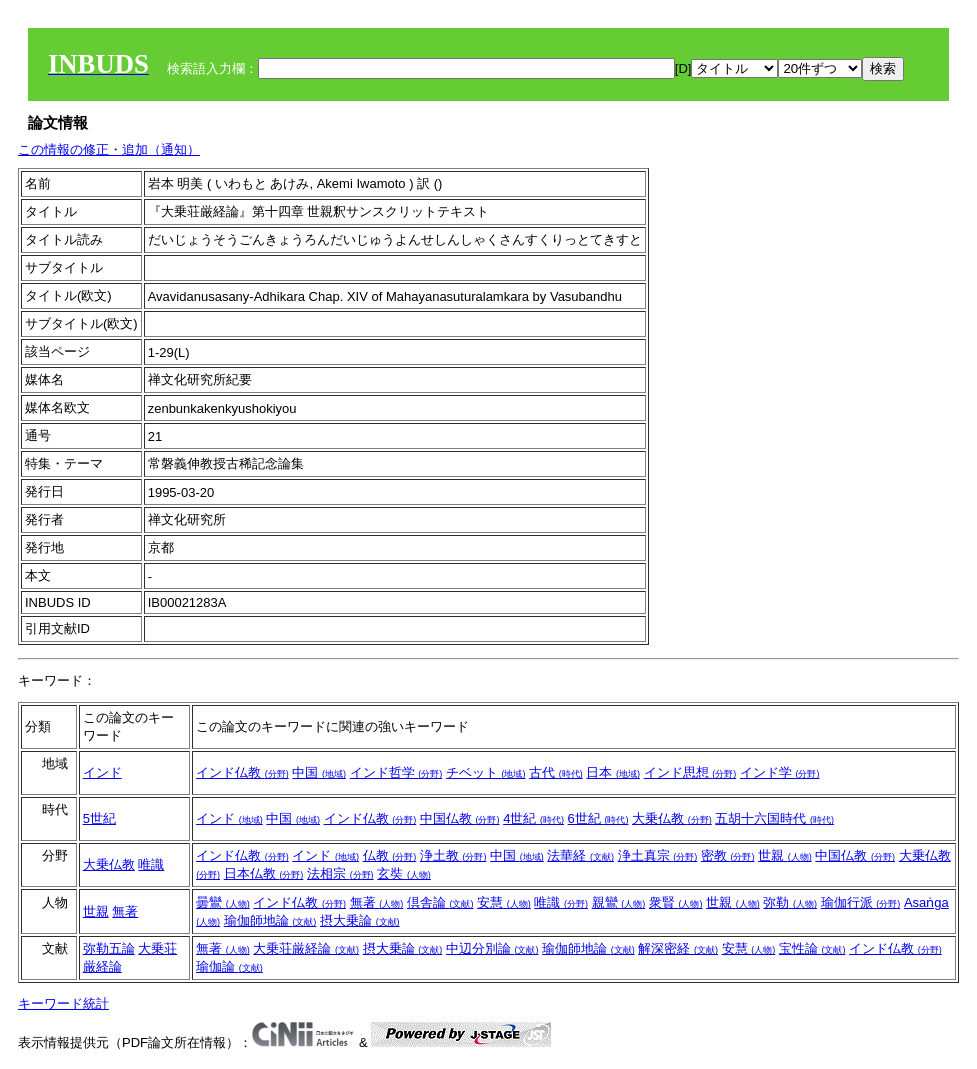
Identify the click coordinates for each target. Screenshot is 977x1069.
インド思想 (690, 772)
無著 (125, 911)
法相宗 (340, 873)
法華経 (580, 855)
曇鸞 (223, 902)
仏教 (390, 855)
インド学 (780, 772)
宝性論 (812, 948)
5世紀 (99, 818)
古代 (556, 772)
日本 (613, 772)
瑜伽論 (229, 966)
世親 (785, 855)
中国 (319, 772)
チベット (486, 772)
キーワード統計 (63, 1003)
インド (102, 772)
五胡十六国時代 (774, 818)
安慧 (504, 902)
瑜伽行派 (861, 902)
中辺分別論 (492, 948)
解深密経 (678, 948)
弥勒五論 (109, 948)
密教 (728, 855)
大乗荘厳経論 (306, 948)
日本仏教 (264, 873)
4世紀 (533, 818)
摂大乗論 (360, 920)
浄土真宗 (658, 855)
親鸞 (619, 902)
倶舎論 (440, 902)
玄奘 (404, 873)
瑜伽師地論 (270, 920)
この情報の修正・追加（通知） (109, 149)
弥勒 (790, 902)
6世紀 (598, 818)
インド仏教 (242, 772)
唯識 (151, 864)
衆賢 (676, 902)
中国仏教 (460, 818)
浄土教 (453, 855)
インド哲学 (396, 772)
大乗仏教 (672, 818)
